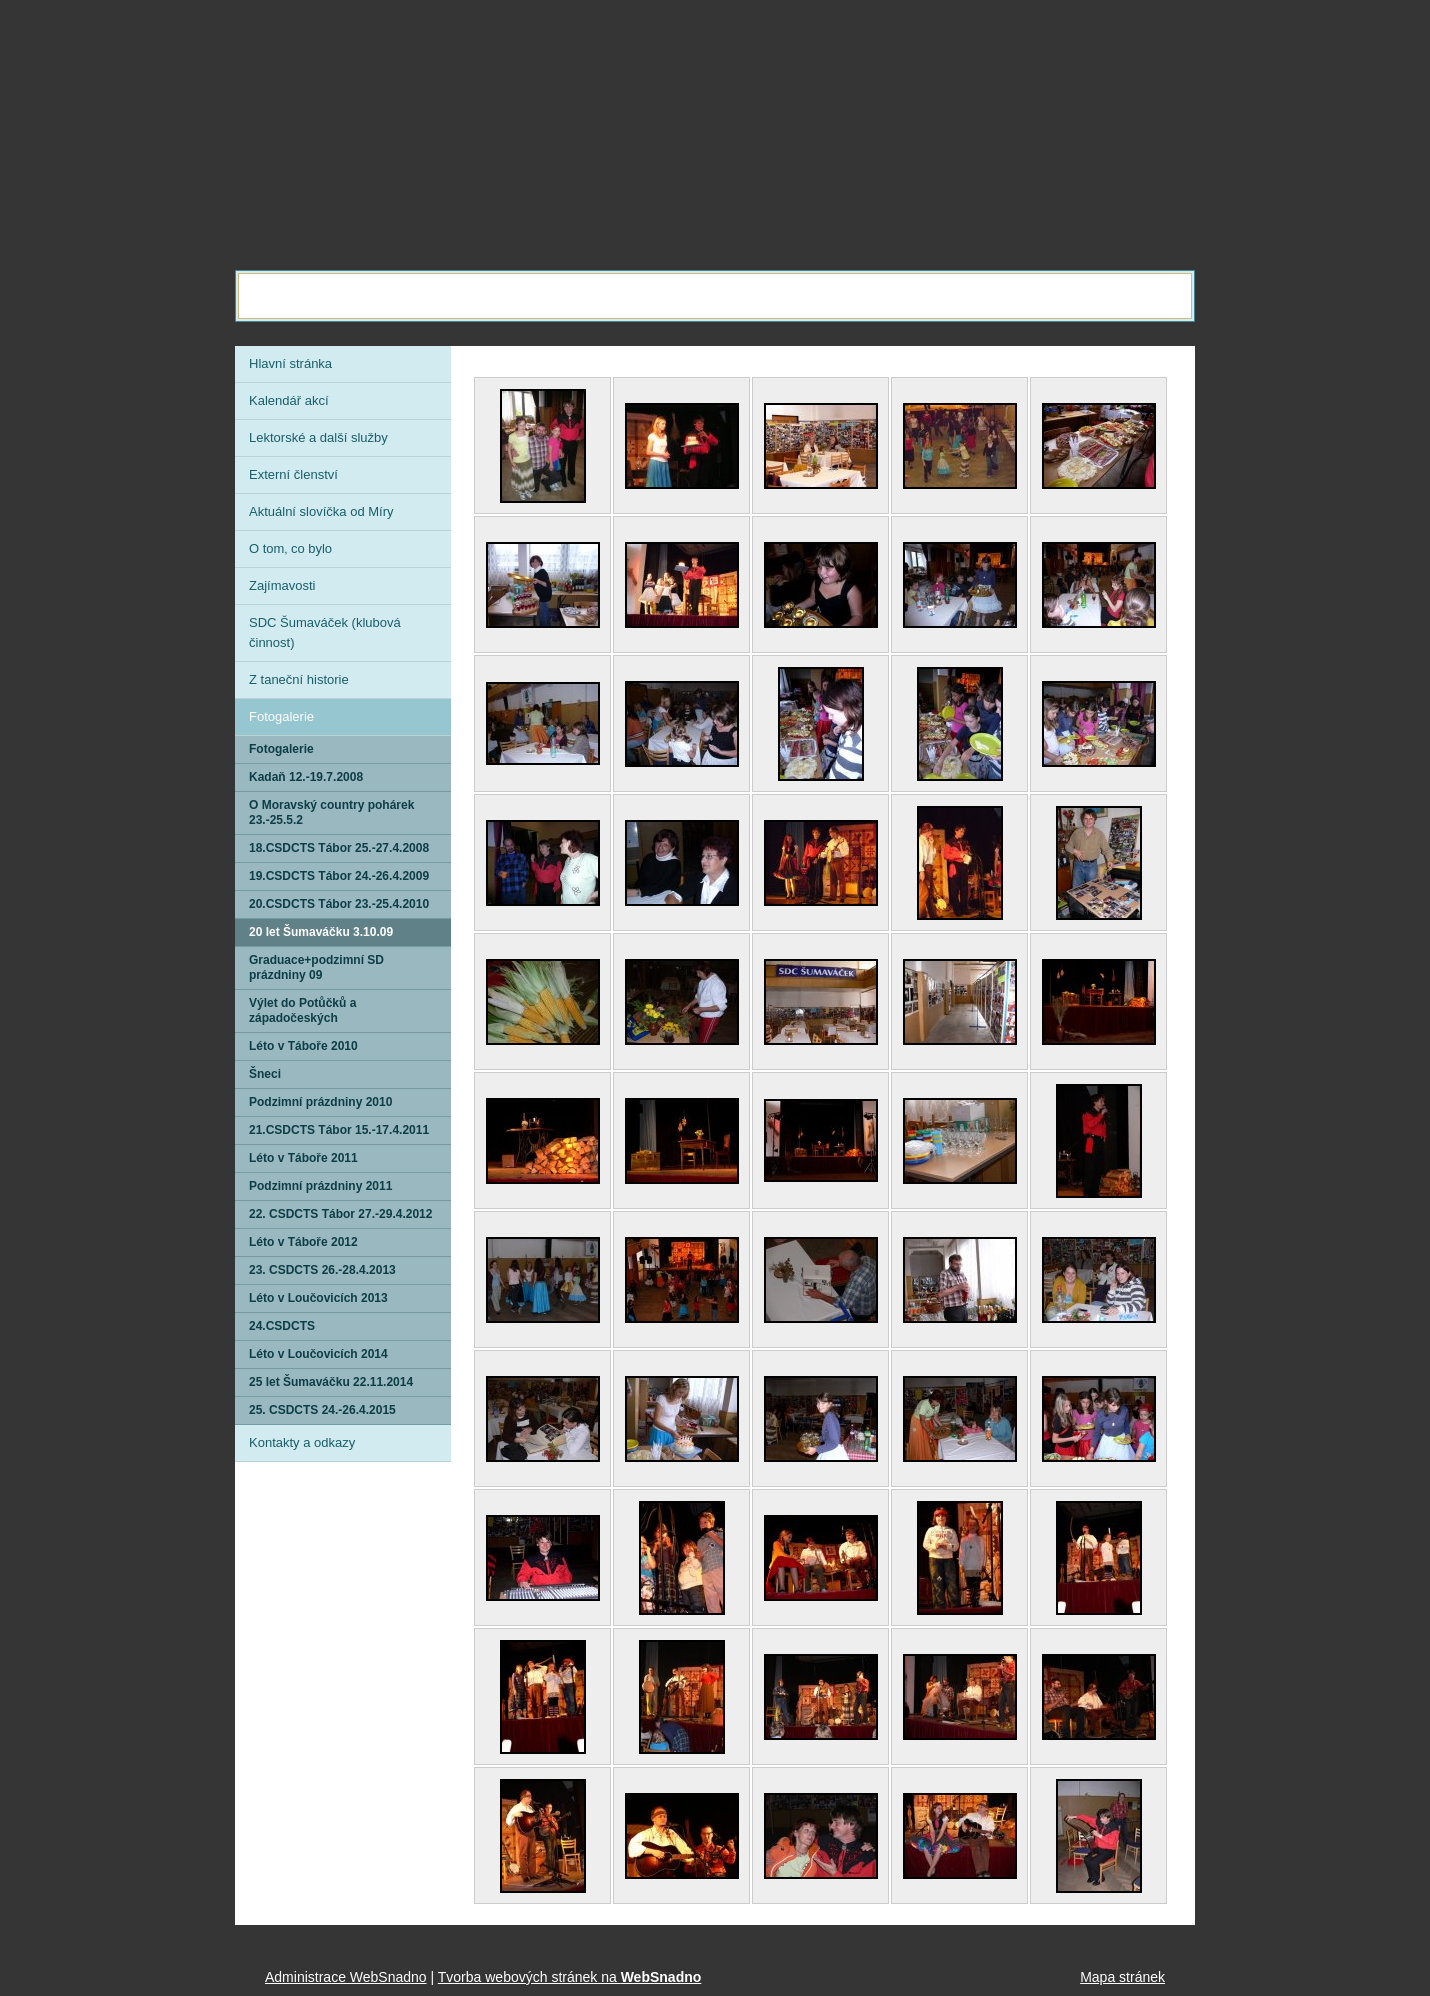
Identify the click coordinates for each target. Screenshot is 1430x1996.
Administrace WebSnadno (346, 1977)
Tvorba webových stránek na (570, 1977)
